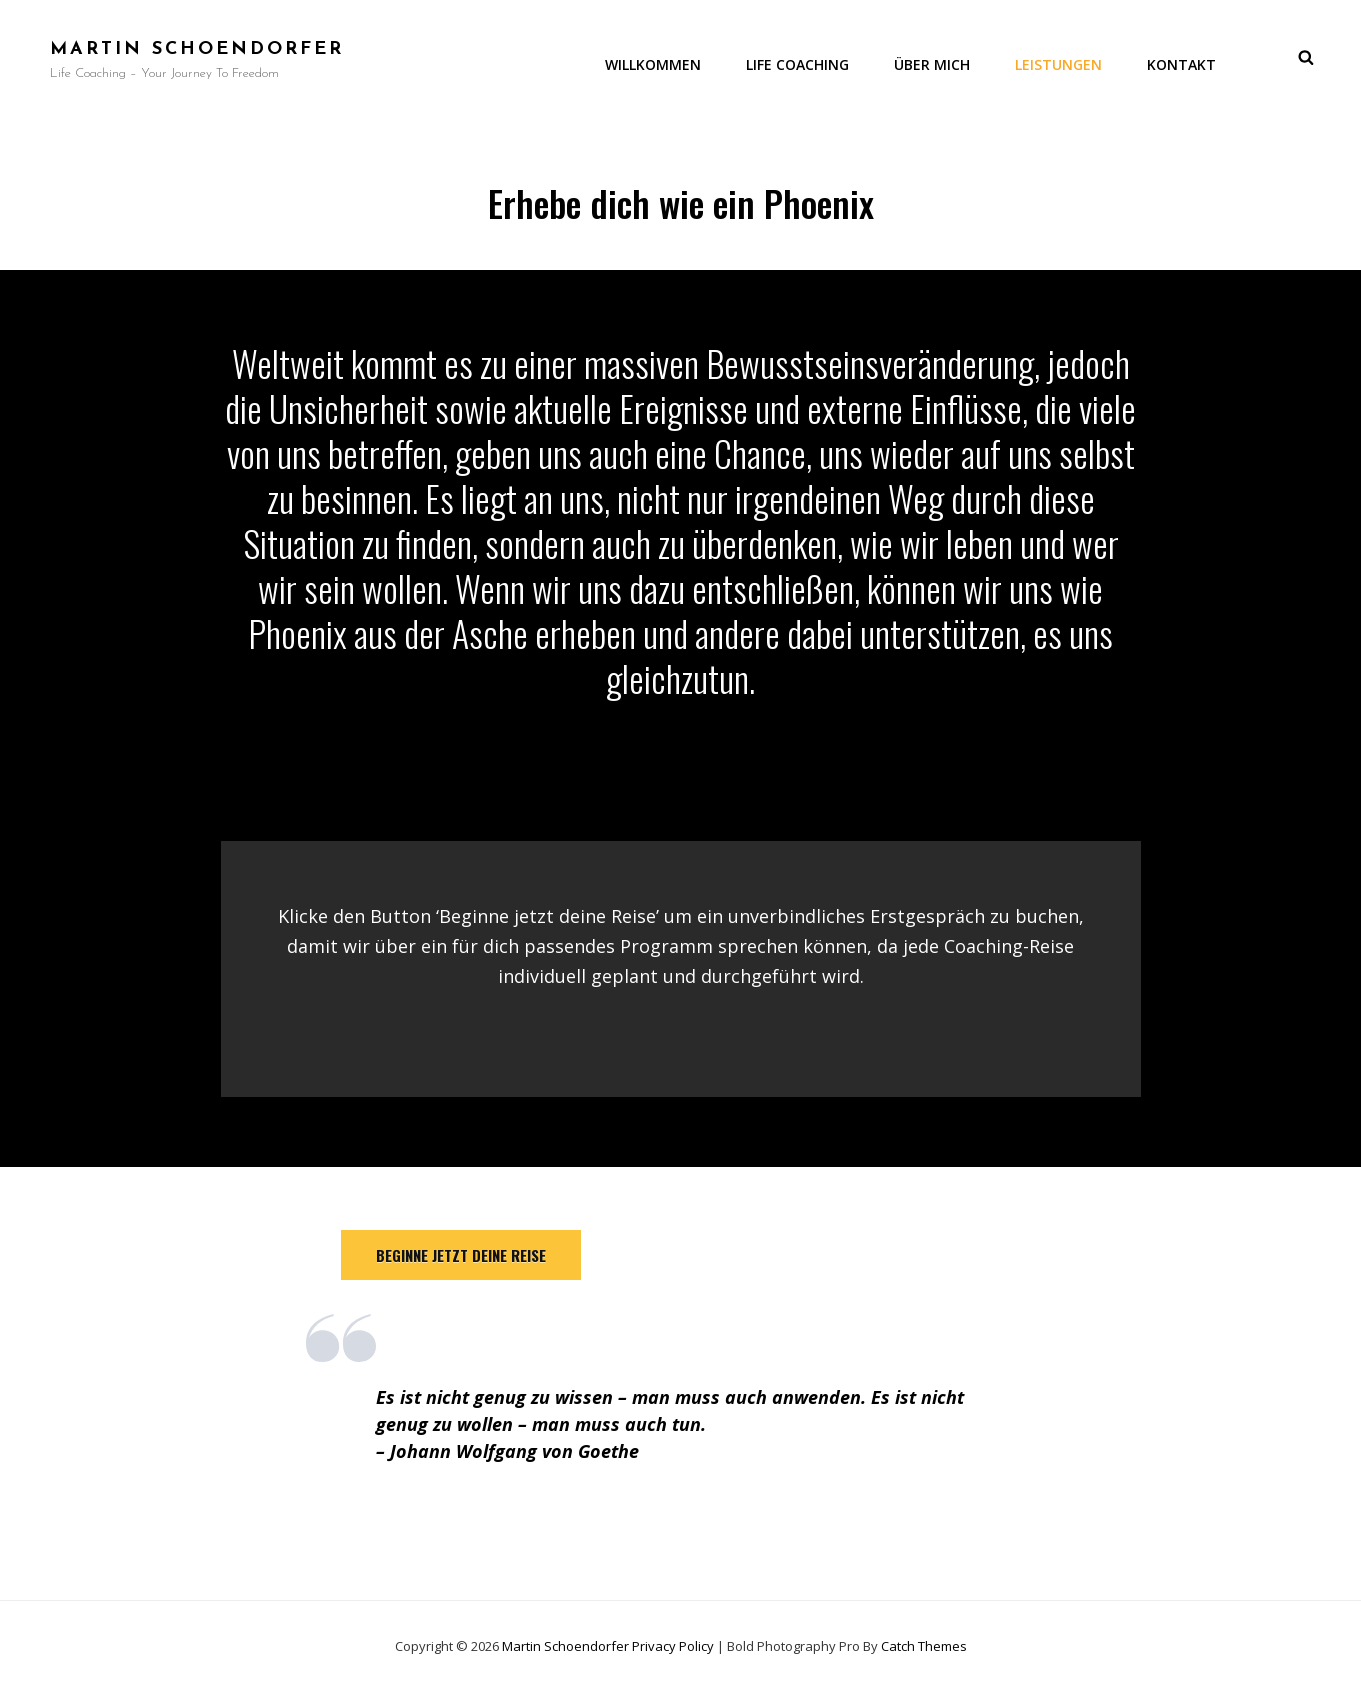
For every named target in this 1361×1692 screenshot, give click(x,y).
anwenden (816, 1397)
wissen (584, 1397)
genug (500, 1397)
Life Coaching (797, 64)
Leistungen (1058, 64)
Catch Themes (924, 1646)
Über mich (932, 64)
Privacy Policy (673, 1646)
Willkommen (653, 64)
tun (686, 1424)
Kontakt (1181, 64)
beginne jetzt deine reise (461, 1255)
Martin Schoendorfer (197, 49)
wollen (485, 1424)
